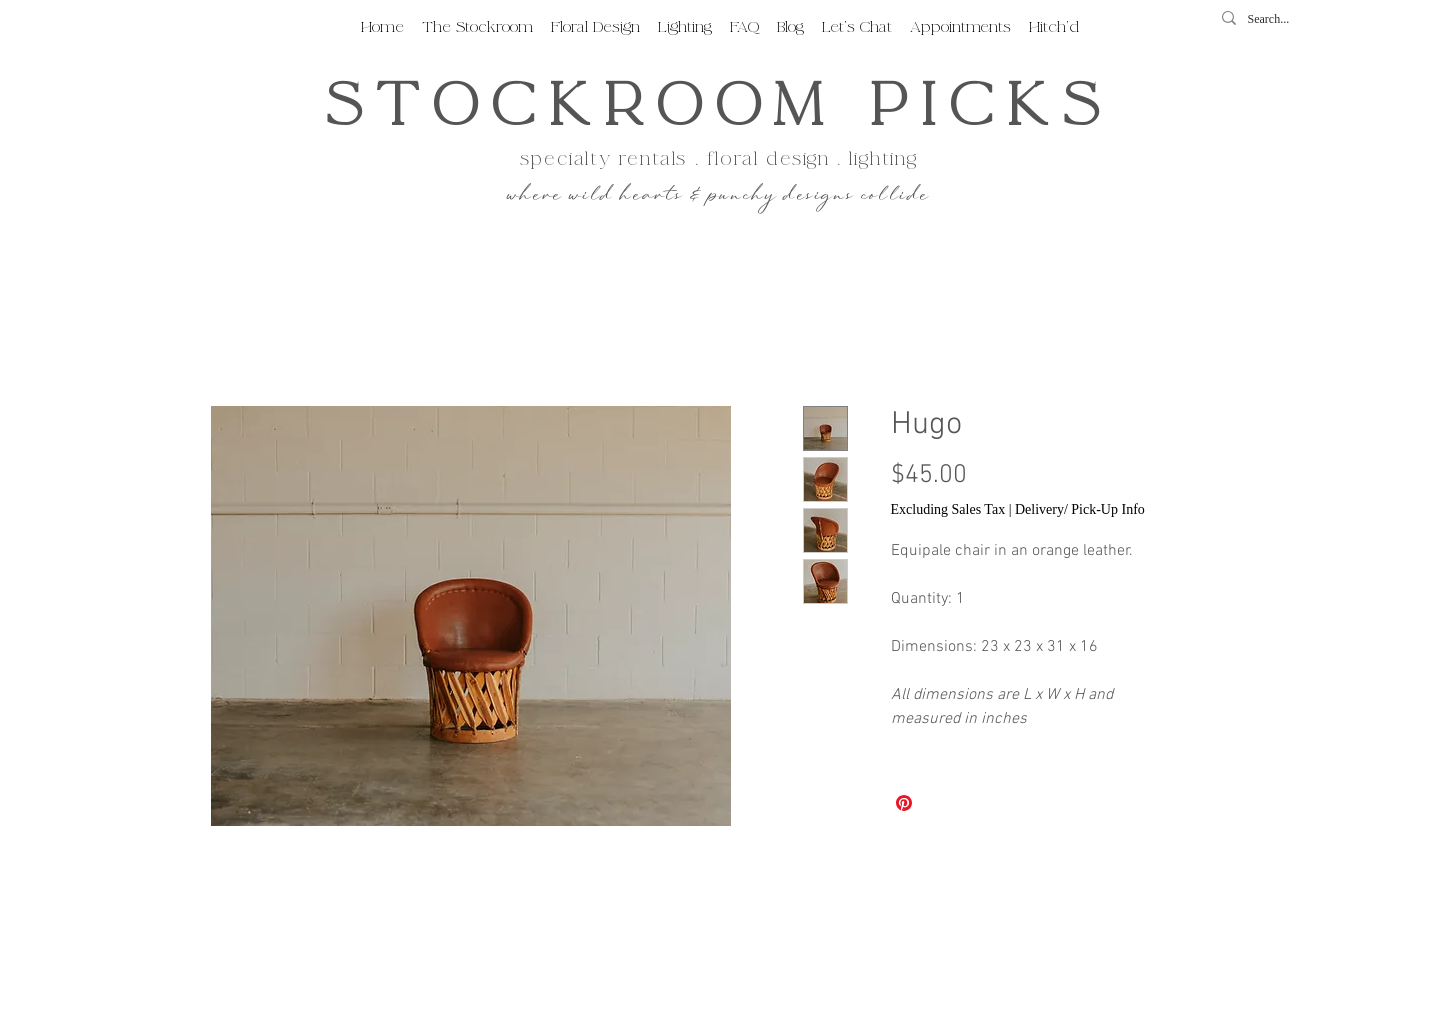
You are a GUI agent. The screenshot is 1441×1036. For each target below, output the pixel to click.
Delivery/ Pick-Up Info (1080, 509)
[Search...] (1275, 19)
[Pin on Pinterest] (904, 803)
